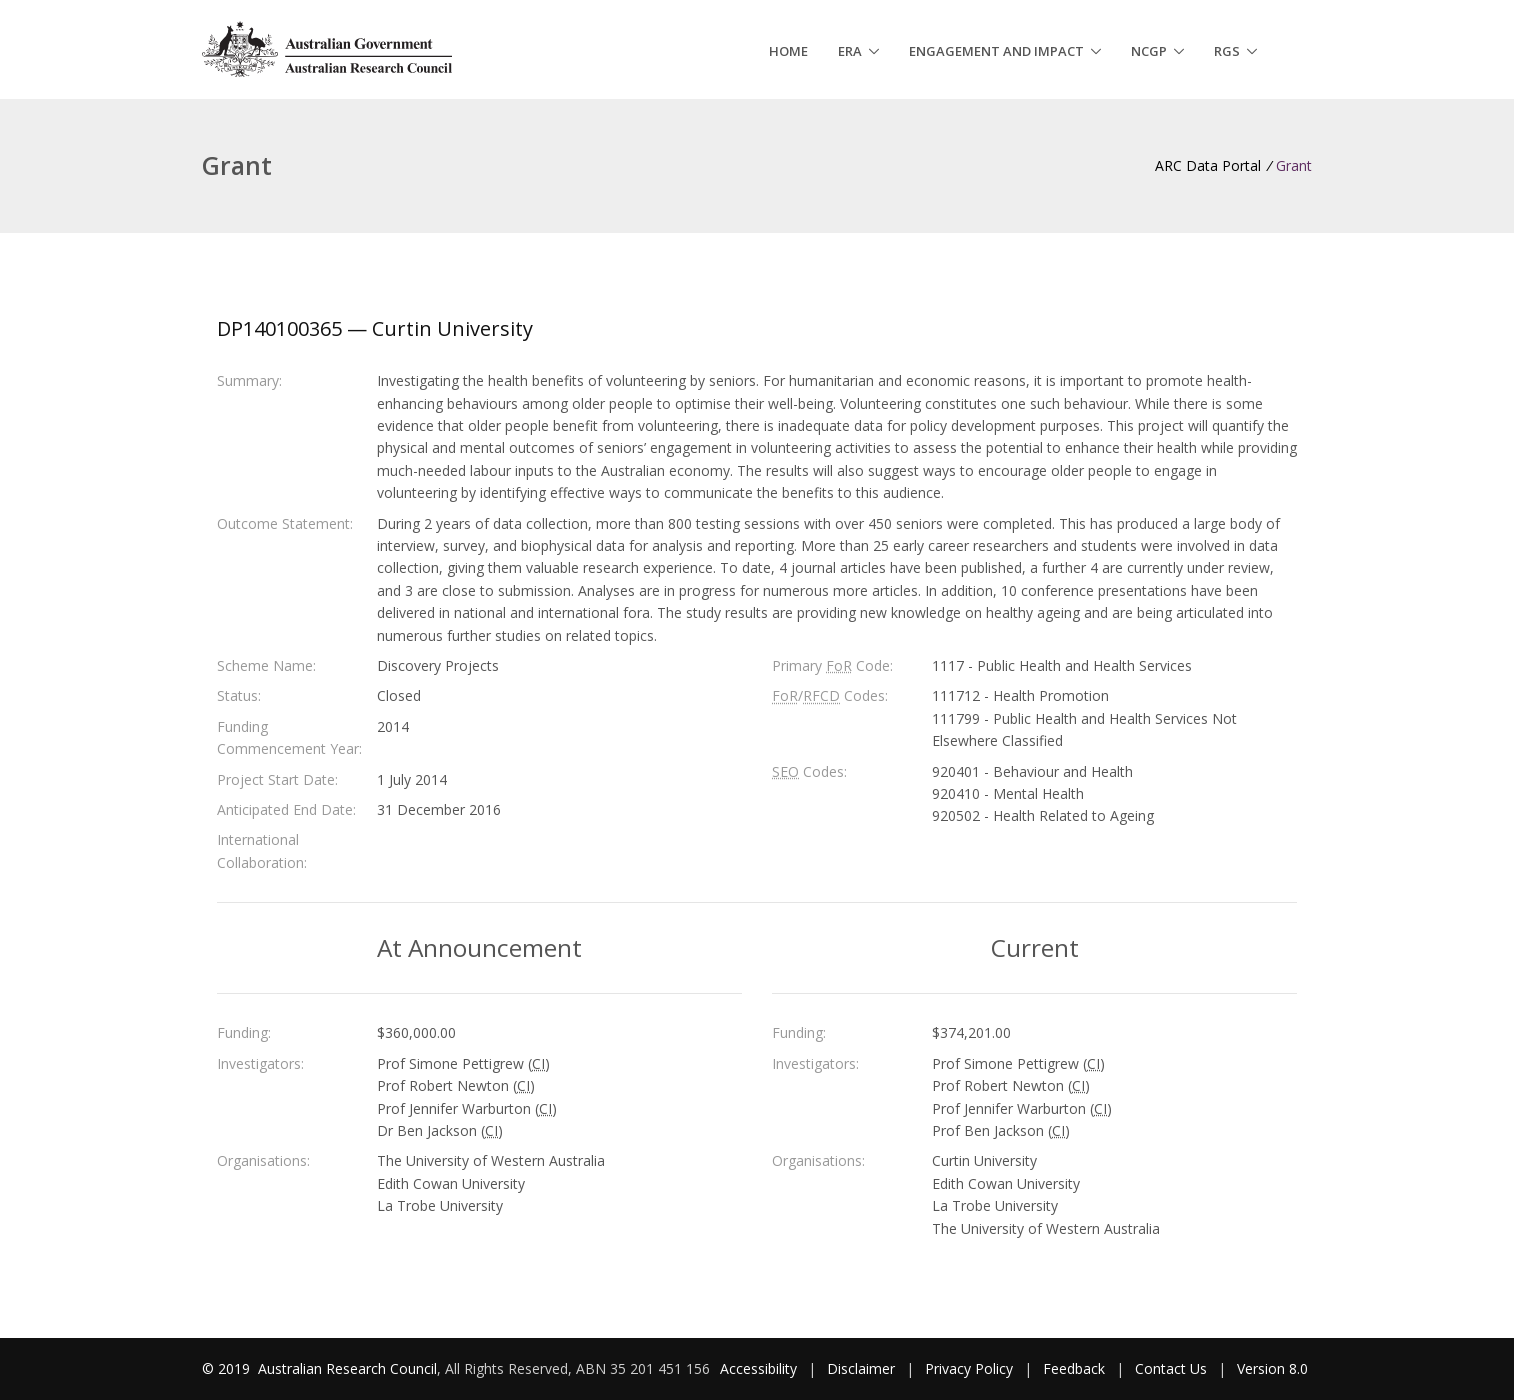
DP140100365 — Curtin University (375, 328)
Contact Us (1171, 1368)
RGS (1227, 51)
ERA (850, 51)
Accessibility (758, 1368)
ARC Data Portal (1208, 165)
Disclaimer (861, 1368)
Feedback (1074, 1368)
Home (788, 51)
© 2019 (228, 1368)
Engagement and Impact (996, 51)
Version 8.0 (1272, 1368)
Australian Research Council (347, 1368)
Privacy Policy (969, 1368)
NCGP (1149, 51)
